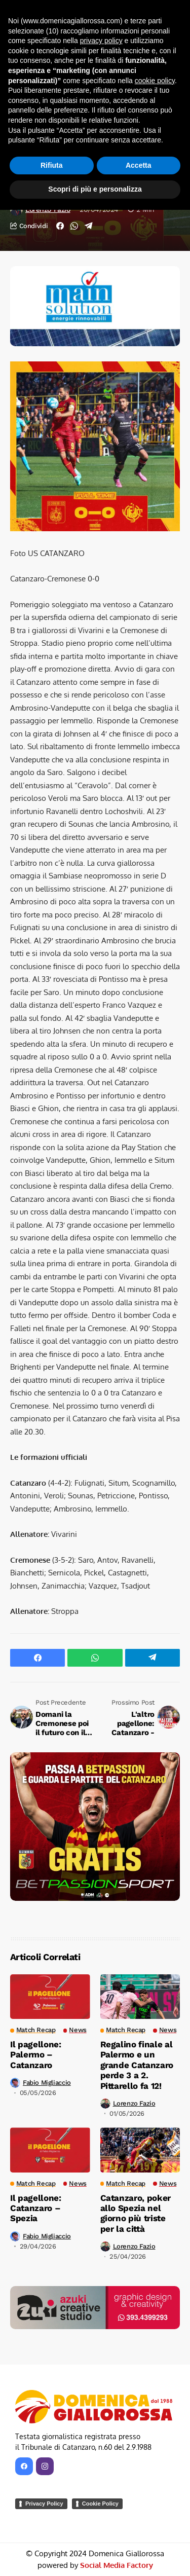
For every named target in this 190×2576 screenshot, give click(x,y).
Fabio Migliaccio (47, 2082)
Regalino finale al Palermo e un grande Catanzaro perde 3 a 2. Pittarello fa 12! (137, 2065)
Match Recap (59, 46)
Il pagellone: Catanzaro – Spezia (35, 2208)
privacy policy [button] (101, 2407)
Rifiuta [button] (52, 2531)
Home (19, 46)
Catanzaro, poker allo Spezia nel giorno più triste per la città (135, 2213)
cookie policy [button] (155, 2447)
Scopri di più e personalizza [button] (94, 2555)
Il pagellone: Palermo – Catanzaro (35, 2054)
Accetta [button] (138, 2531)
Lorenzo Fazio (47, 209)
